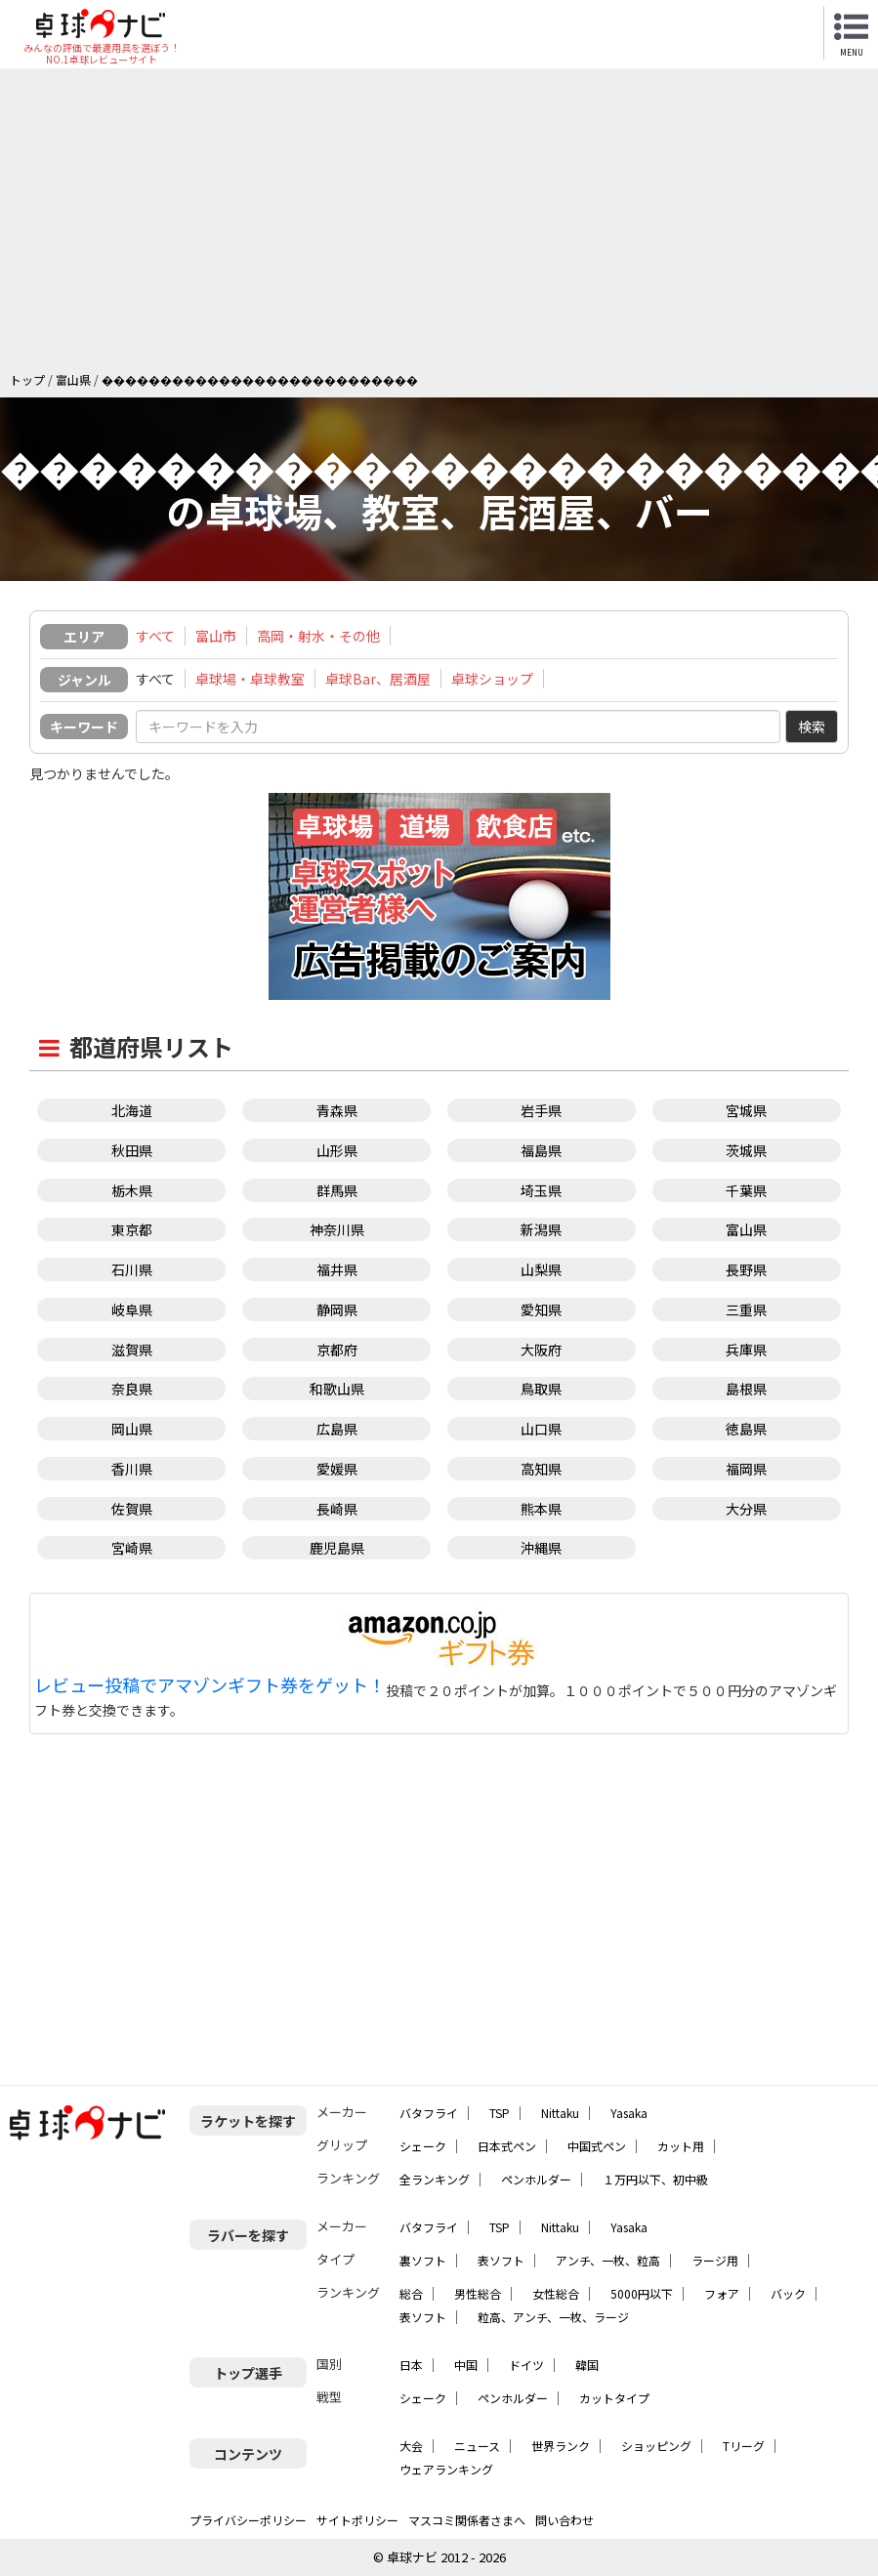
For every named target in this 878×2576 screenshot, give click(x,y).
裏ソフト (422, 2260)
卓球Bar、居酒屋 (378, 678)
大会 (411, 2445)
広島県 (336, 1428)
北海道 (131, 1110)
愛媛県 (336, 1468)
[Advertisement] (444, 224)
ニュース (477, 2445)
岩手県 (541, 1110)
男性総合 (477, 2293)
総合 (411, 2293)
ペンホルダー (536, 2179)
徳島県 (746, 1428)
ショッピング (656, 2445)
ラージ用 (714, 2260)
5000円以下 (641, 2293)
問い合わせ (564, 2520)
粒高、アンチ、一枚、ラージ (553, 2316)
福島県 (541, 1150)
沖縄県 (541, 1548)
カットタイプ (614, 2397)
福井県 (336, 1269)
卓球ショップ (492, 678)
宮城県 (746, 1110)
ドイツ (526, 2364)
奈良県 (131, 1388)
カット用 (680, 2146)
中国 (466, 2364)
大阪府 (541, 1349)
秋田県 (131, 1150)
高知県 (541, 1468)
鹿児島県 (337, 1548)
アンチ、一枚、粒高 (608, 2260)
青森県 (336, 1110)
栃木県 (131, 1190)
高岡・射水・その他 (318, 635)
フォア (721, 2293)
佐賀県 (131, 1508)
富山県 (746, 1229)
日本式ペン (507, 2146)
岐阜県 (131, 1309)
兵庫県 (746, 1349)
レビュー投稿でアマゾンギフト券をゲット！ (210, 1685)
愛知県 (541, 1309)
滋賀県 (131, 1349)
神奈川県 (337, 1229)
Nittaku (560, 2112)
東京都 (131, 1229)
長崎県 (336, 1508)
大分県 (746, 1508)
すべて (155, 635)
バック (788, 2293)
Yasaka (629, 2112)
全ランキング (434, 2179)
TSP (499, 2112)
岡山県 (131, 1428)
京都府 (336, 1349)
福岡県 (746, 1468)
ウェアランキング (446, 2469)
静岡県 (336, 1309)
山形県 (336, 1150)
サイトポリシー (357, 2520)
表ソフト (501, 2260)
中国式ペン (596, 2146)
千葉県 (746, 1190)
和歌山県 (337, 1388)
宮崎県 (131, 1548)
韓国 (587, 2364)
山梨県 (541, 1269)
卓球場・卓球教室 (250, 678)
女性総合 (555, 2293)
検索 (811, 726)
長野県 (746, 1269)
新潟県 (541, 1229)
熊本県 (541, 1508)
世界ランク (560, 2445)
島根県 (746, 1388)
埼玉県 (541, 1190)
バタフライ (428, 2112)
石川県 (131, 1269)
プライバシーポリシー (248, 2520)
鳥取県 (541, 1388)
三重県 (746, 1309)
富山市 (215, 635)
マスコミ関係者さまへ (466, 2520)
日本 (411, 2364)
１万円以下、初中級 (655, 2179)
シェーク (422, 2146)
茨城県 (746, 1150)
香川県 (131, 1468)
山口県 (541, 1428)
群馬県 (336, 1190)
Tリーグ (744, 2445)
